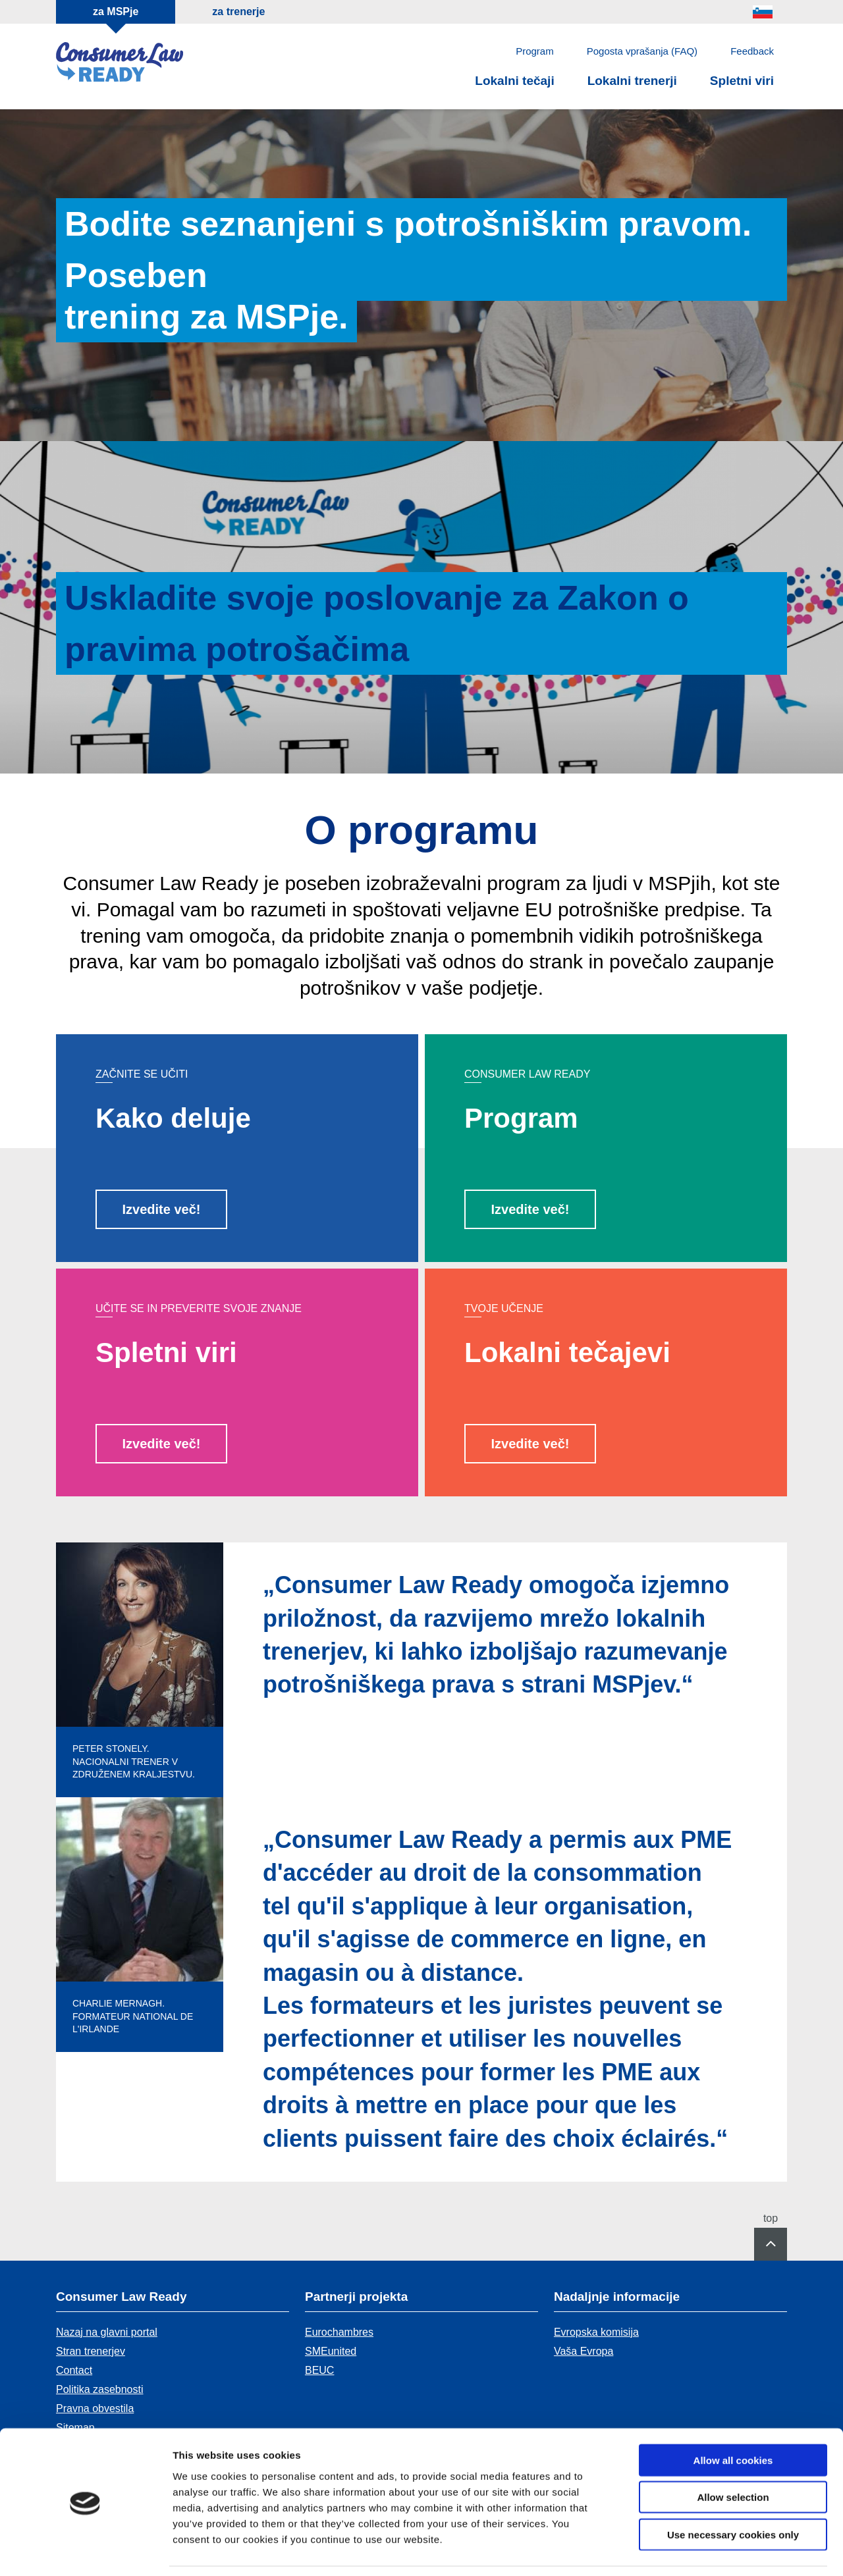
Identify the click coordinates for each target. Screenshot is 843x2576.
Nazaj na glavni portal (106, 2332)
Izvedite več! (161, 1209)
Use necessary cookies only (733, 2492)
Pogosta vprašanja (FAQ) (642, 51)
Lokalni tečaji (514, 81)
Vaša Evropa (583, 2351)
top (770, 2218)
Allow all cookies (733, 2417)
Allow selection (733, 2455)
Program (535, 51)
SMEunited (330, 2351)
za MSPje (115, 11)
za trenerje (238, 11)
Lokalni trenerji (632, 81)
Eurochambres (339, 2332)
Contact (74, 2370)
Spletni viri (742, 81)
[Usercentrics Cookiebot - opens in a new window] (85, 2550)
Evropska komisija (596, 2332)
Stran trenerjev (90, 2351)
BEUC (319, 2370)
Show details (691, 2550)
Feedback (752, 51)
